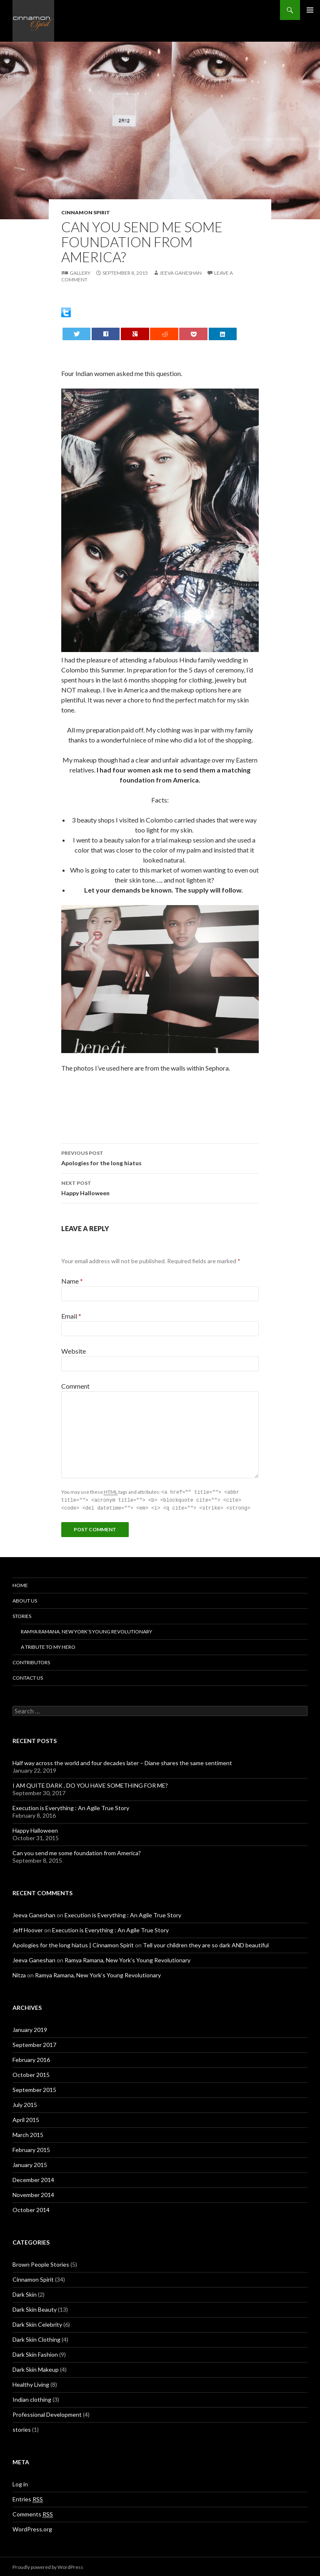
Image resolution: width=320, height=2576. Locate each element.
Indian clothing (31, 2398)
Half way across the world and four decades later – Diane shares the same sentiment (122, 1761)
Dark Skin (24, 2293)
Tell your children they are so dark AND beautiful (206, 1943)
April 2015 (25, 2118)
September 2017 (34, 2043)
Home (20, 1584)
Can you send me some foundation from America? (76, 1851)
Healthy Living (30, 2383)
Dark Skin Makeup (35, 2368)
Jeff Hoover (27, 1928)
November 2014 (33, 2193)
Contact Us (27, 1676)
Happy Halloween (160, 1187)
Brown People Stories (40, 2263)
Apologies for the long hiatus (160, 1157)
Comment (75, 1386)
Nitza (19, 1973)
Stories (21, 1615)
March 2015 (27, 2133)
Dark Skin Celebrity (37, 2323)
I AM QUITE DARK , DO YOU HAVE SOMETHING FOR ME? (90, 1784)
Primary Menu (310, 10)
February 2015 (31, 2148)
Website (73, 1351)
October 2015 (31, 2073)
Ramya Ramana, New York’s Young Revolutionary (86, 1630)
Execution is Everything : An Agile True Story (70, 1806)
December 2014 (33, 2178)
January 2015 (29, 2163)
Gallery (80, 273)
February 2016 (31, 2058)
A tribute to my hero (48, 1646)
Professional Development (47, 2413)
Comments (32, 2513)
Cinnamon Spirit (85, 212)
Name (72, 1281)
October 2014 (31, 2208)
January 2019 (29, 2028)
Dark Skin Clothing (36, 2338)
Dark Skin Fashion (35, 2353)
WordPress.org (32, 2527)
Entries (27, 2498)
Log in (20, 2482)
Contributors (31, 1661)
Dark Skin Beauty (34, 2308)
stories (21, 2428)
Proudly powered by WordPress (47, 2566)
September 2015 (34, 2088)
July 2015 (24, 2103)
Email (71, 1316)
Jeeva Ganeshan (181, 273)
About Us (24, 1599)
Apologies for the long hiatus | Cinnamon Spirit (73, 1943)
